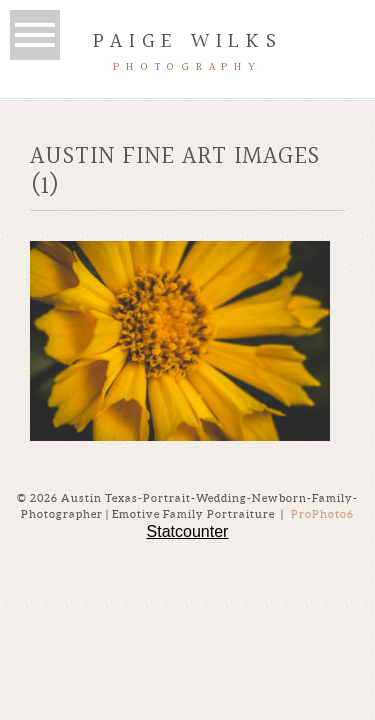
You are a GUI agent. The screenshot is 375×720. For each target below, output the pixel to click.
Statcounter (188, 531)
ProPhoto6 (322, 514)
